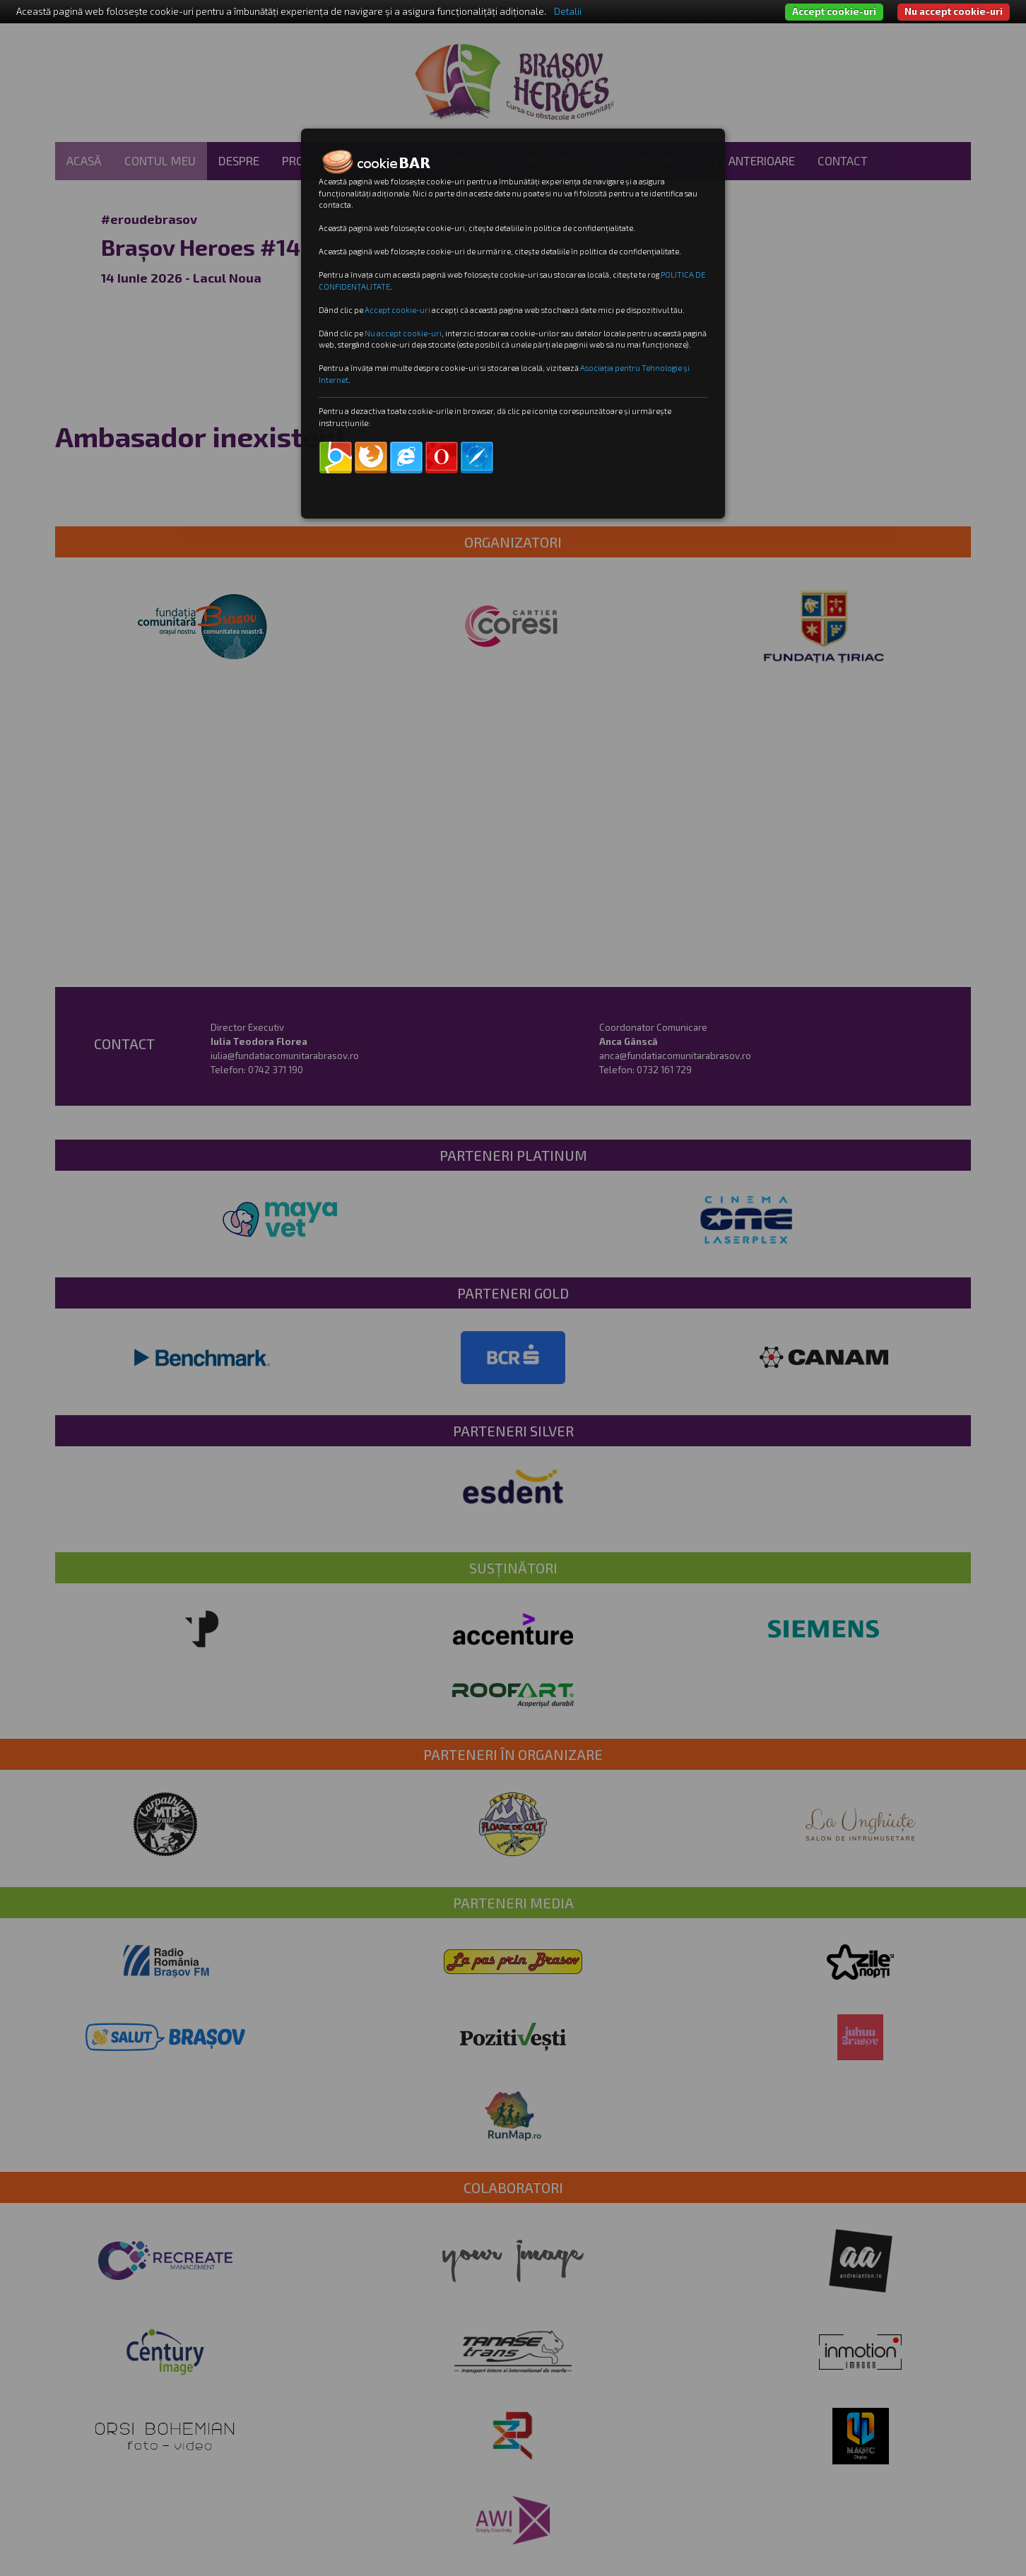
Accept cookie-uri (834, 11)
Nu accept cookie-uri (953, 11)
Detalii (568, 11)
